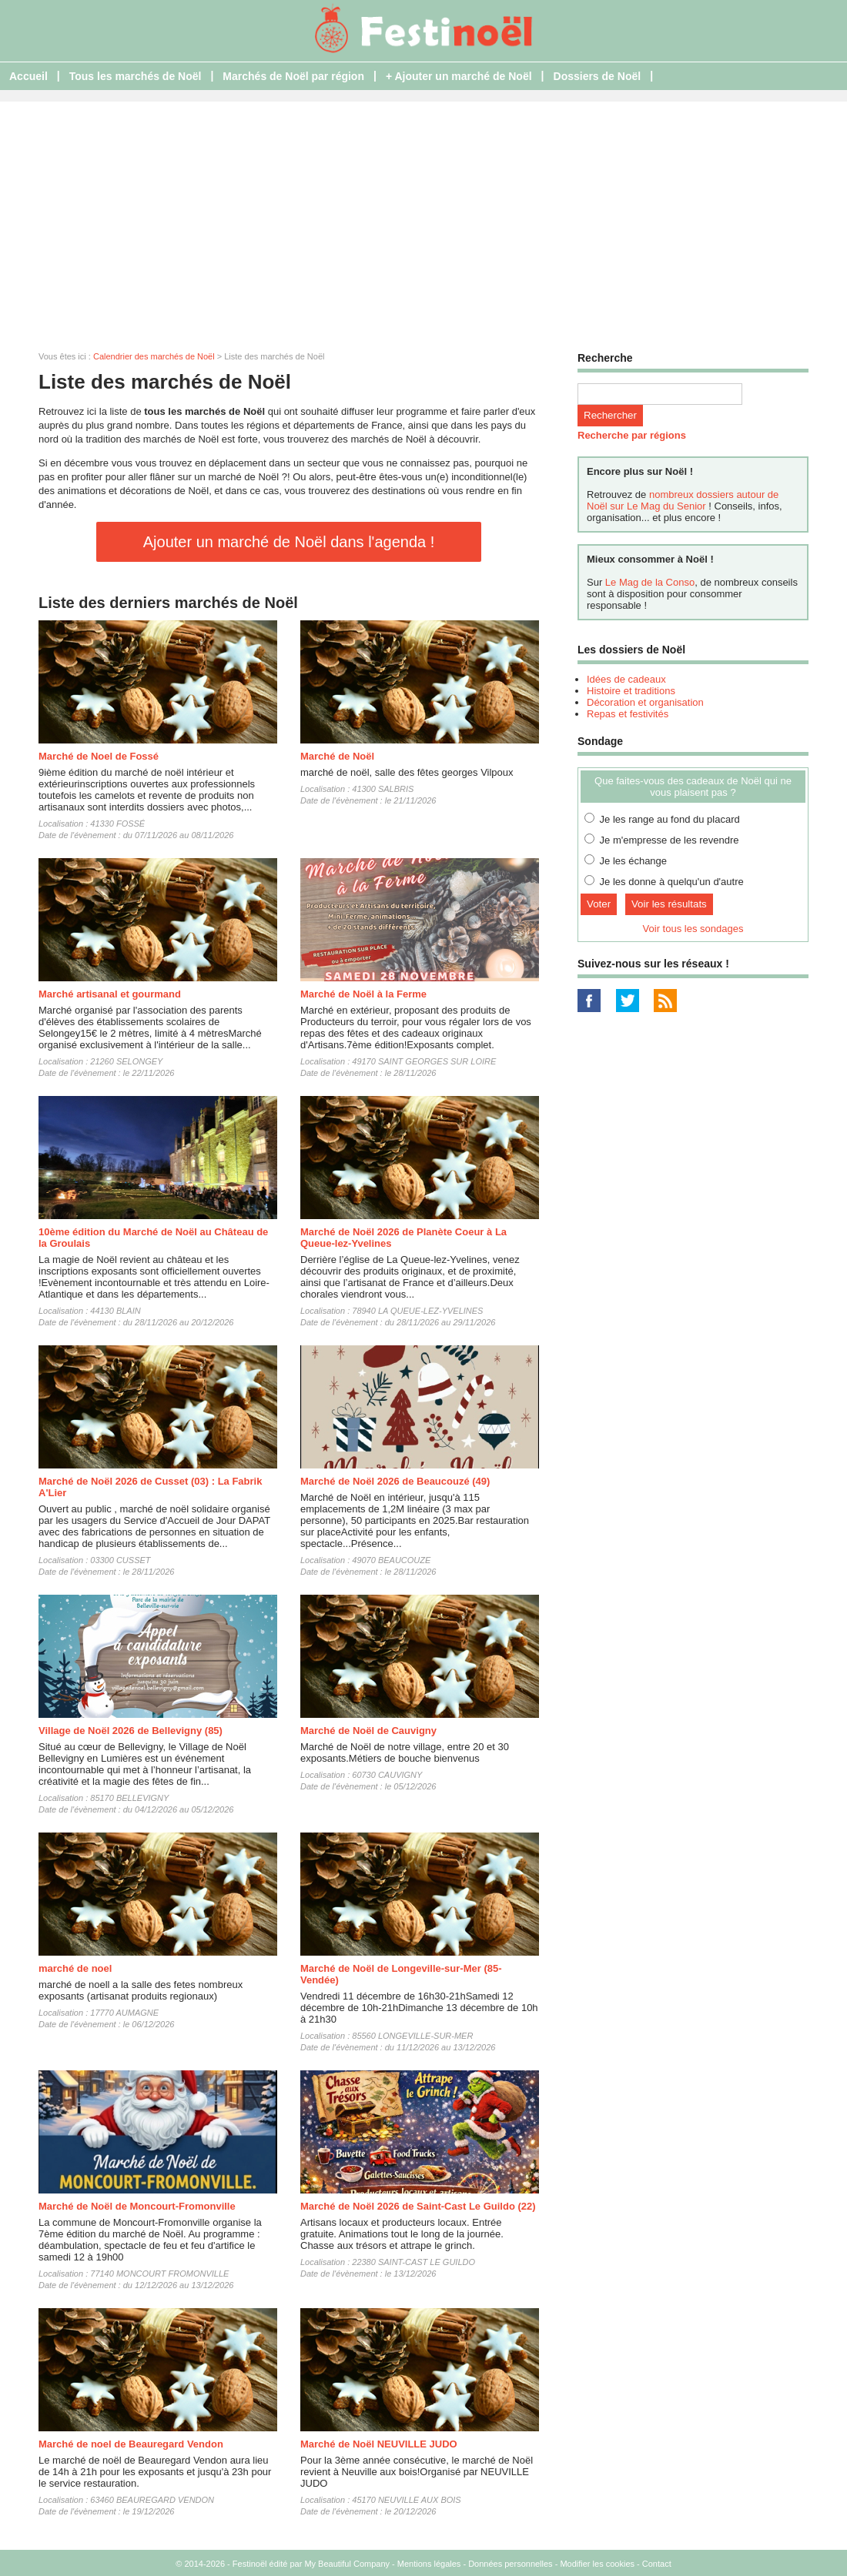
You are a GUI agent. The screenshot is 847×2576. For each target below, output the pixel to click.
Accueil (28, 76)
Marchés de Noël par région (293, 76)
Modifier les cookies (597, 2563)
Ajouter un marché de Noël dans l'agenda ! (289, 541)
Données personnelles (510, 2563)
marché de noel (75, 1968)
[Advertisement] (423, 217)
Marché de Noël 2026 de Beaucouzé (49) (395, 1481)
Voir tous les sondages (693, 928)
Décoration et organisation (645, 702)
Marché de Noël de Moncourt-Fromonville (137, 2206)
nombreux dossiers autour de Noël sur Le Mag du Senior (682, 500)
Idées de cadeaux (626, 679)
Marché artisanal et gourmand (109, 994)
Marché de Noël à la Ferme (363, 994)
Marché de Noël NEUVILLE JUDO (378, 2444)
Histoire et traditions (631, 691)
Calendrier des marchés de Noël (154, 356)
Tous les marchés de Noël (135, 76)
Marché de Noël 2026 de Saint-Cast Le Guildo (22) (418, 2206)
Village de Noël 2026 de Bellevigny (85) (130, 1730)
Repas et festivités (627, 714)
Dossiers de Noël (597, 76)
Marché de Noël (337, 756)
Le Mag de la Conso (650, 582)
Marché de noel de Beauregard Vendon (130, 2444)
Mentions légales (429, 2563)
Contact (656, 2563)
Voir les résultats (669, 904)
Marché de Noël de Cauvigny (368, 1730)
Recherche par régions (632, 435)
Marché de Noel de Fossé (98, 756)
